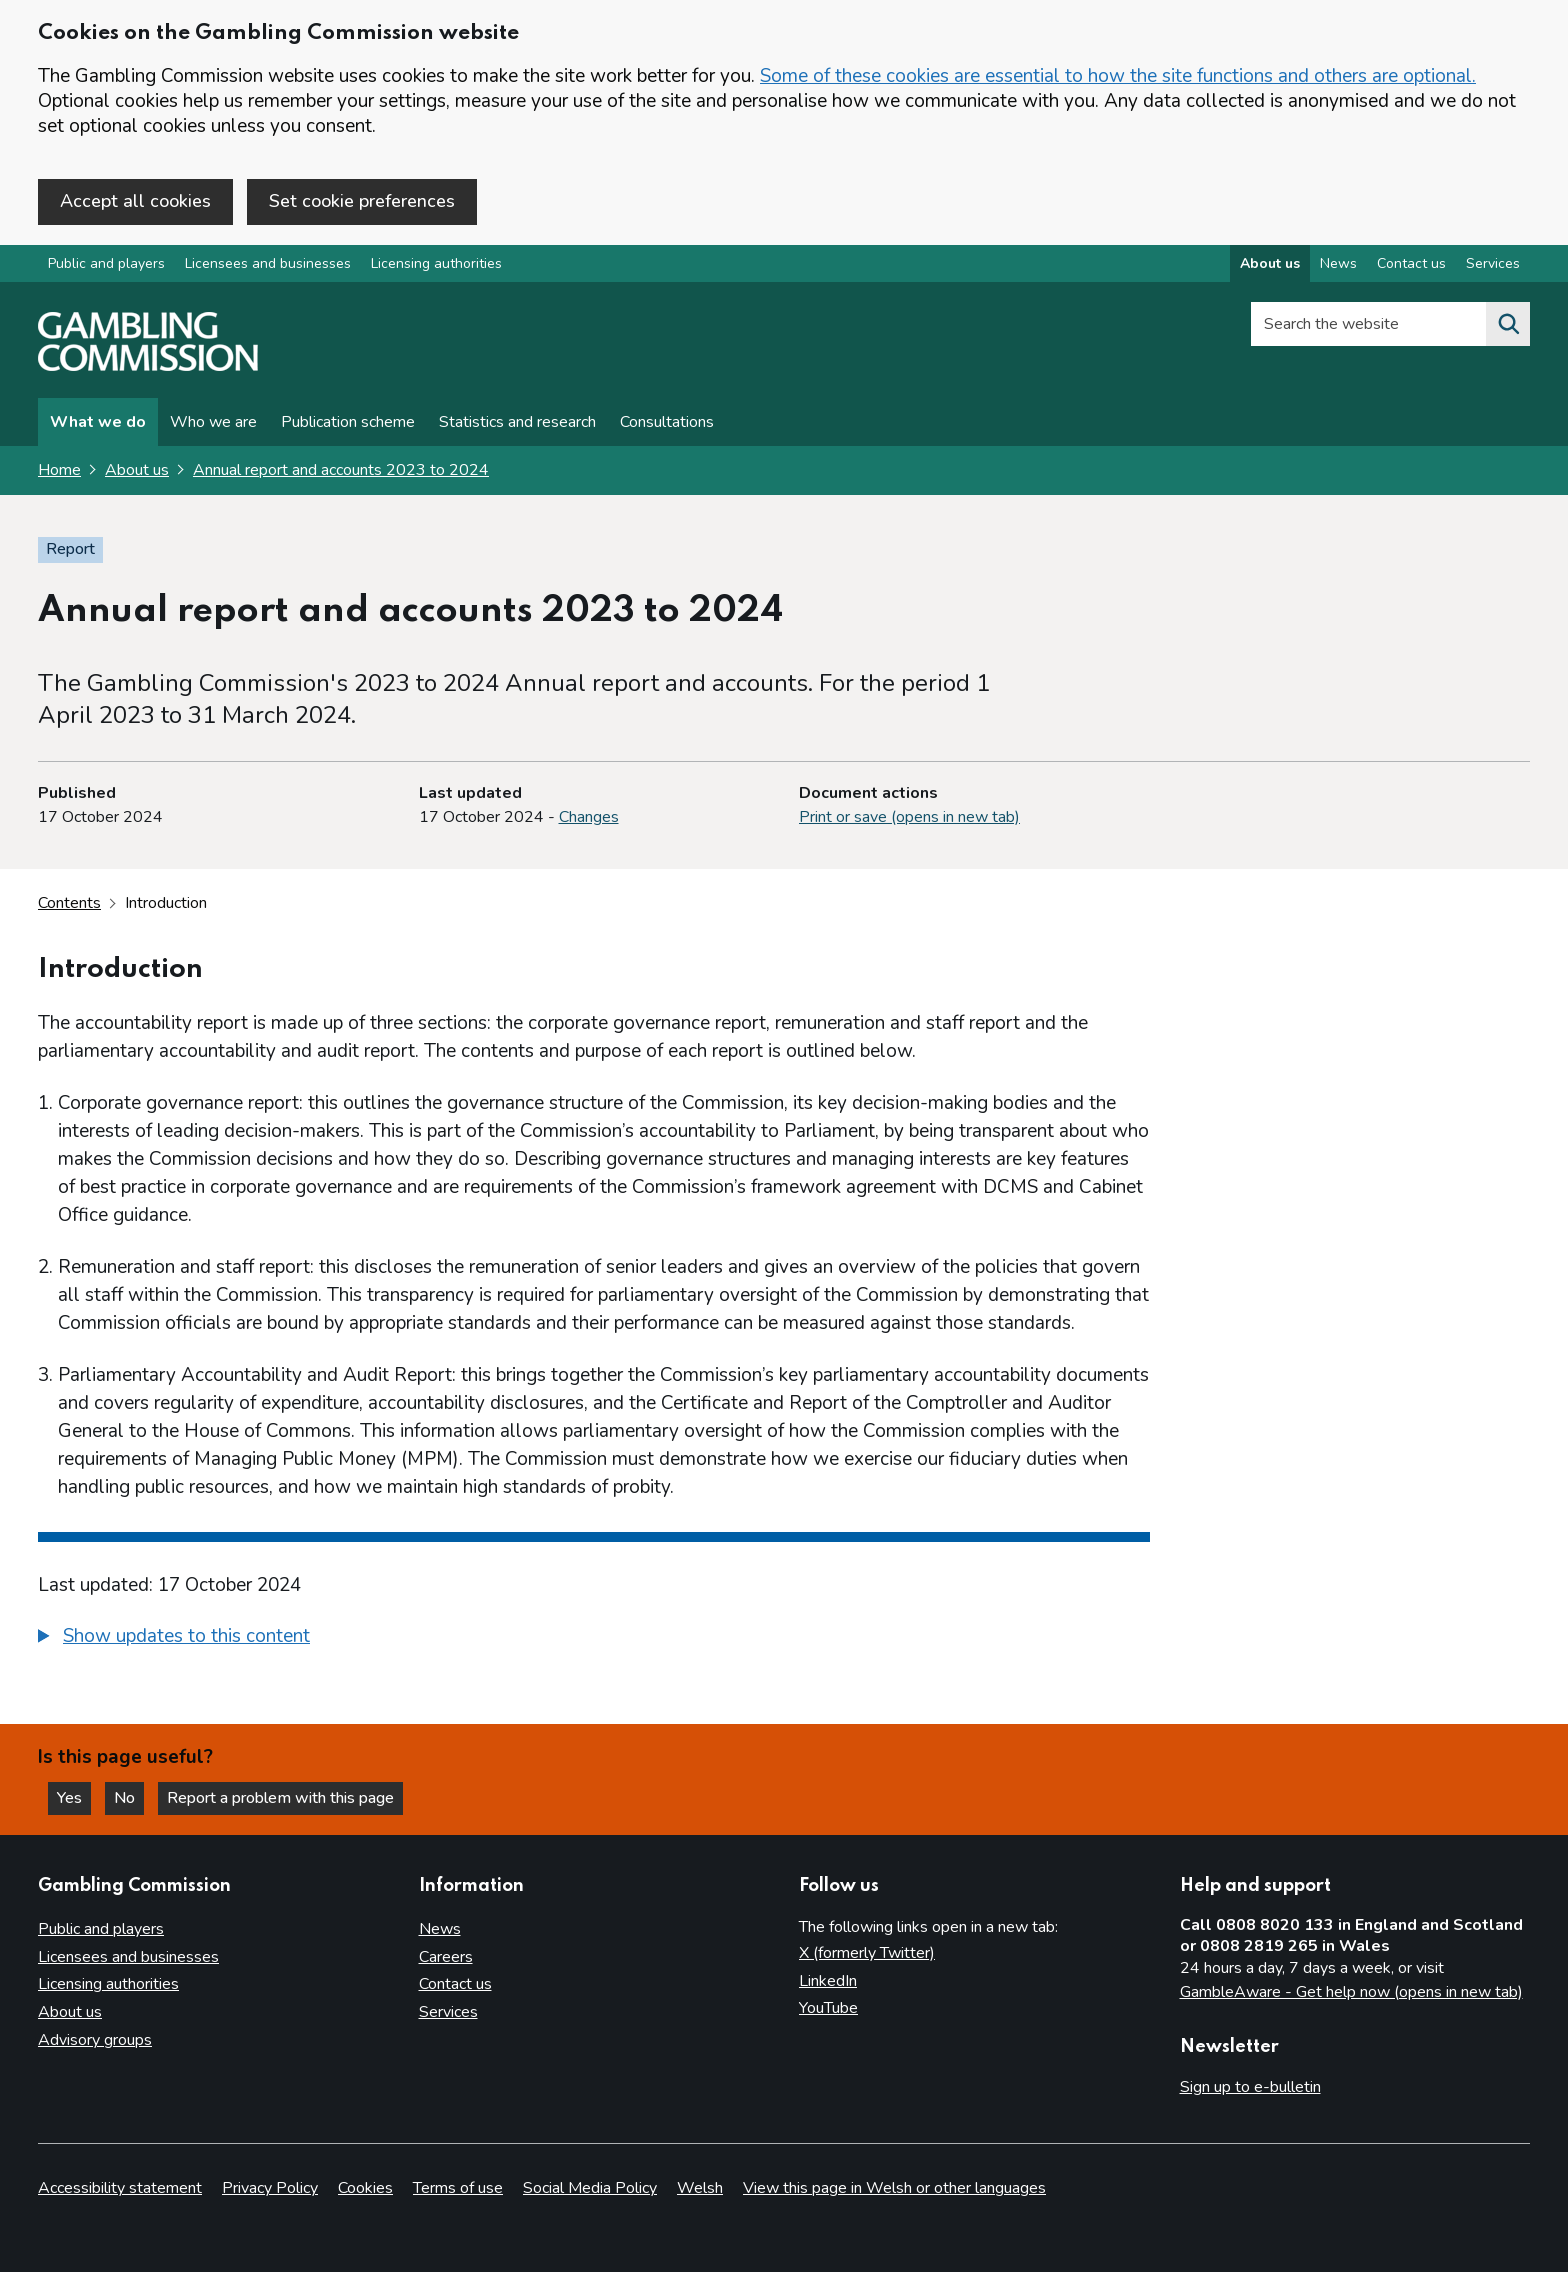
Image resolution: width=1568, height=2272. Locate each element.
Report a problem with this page (280, 1798)
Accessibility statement (120, 2188)
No (129, 1798)
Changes (589, 817)
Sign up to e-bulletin (1250, 2087)
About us (137, 470)
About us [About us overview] (1270, 263)
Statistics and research (517, 422)
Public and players (106, 263)
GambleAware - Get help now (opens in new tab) (1351, 1992)
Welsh (700, 2188)
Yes (74, 1798)
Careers (446, 1957)
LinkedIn (828, 1981)
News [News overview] (1338, 263)
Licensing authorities (436, 263)
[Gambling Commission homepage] (148, 366)
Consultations (667, 422)
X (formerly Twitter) (867, 1953)
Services (448, 2012)
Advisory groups (95, 2040)
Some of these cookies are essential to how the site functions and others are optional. (1118, 76)
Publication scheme (348, 422)
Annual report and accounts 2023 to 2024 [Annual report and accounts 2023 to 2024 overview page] (341, 470)
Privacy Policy (270, 2188)
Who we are (213, 422)
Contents (69, 903)
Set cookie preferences (362, 201)
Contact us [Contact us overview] (1411, 263)
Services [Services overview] (1493, 263)
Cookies (365, 2188)
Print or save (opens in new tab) (909, 817)
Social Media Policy (590, 2188)
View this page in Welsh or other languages (894, 2188)
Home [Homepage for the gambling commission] (59, 470)
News (440, 1929)
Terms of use (458, 2188)
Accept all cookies (135, 201)
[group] (594, 1639)
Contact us (455, 1984)
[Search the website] (1508, 324)
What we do (98, 422)
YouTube (828, 2008)
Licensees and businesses (268, 263)
